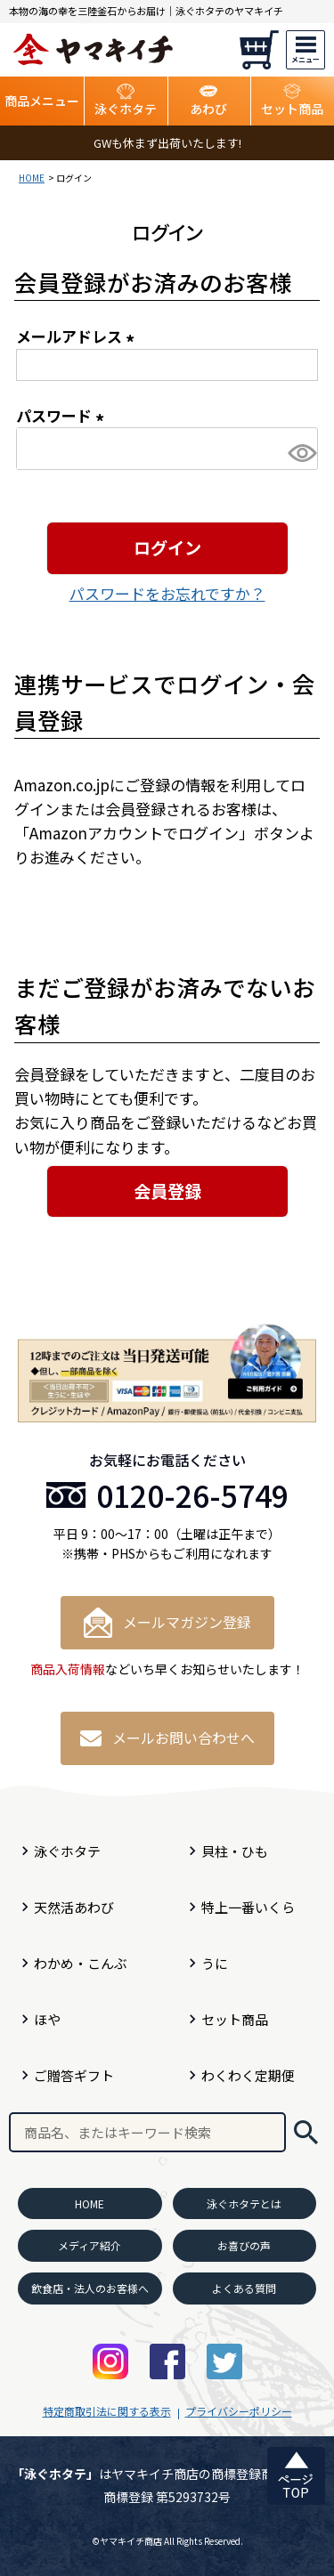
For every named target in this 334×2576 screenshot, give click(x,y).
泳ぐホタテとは (244, 2203)
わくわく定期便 (248, 2075)
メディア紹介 (89, 2245)
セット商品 (234, 2019)
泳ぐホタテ (67, 1851)
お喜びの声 (244, 2245)
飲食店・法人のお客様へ (90, 2288)
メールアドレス (78, 336)
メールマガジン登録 (167, 1623)
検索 (305, 2132)
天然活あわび (74, 1907)
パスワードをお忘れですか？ (167, 593)
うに (214, 1963)
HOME (32, 177)
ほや (47, 2019)
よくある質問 (244, 2288)
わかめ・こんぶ (80, 1963)
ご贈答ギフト (74, 2075)
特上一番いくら (248, 1907)
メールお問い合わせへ (167, 1737)
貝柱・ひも (234, 1851)
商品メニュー (41, 100)
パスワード (63, 415)
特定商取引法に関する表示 (107, 2410)
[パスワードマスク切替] (300, 452)
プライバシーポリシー (238, 2410)
